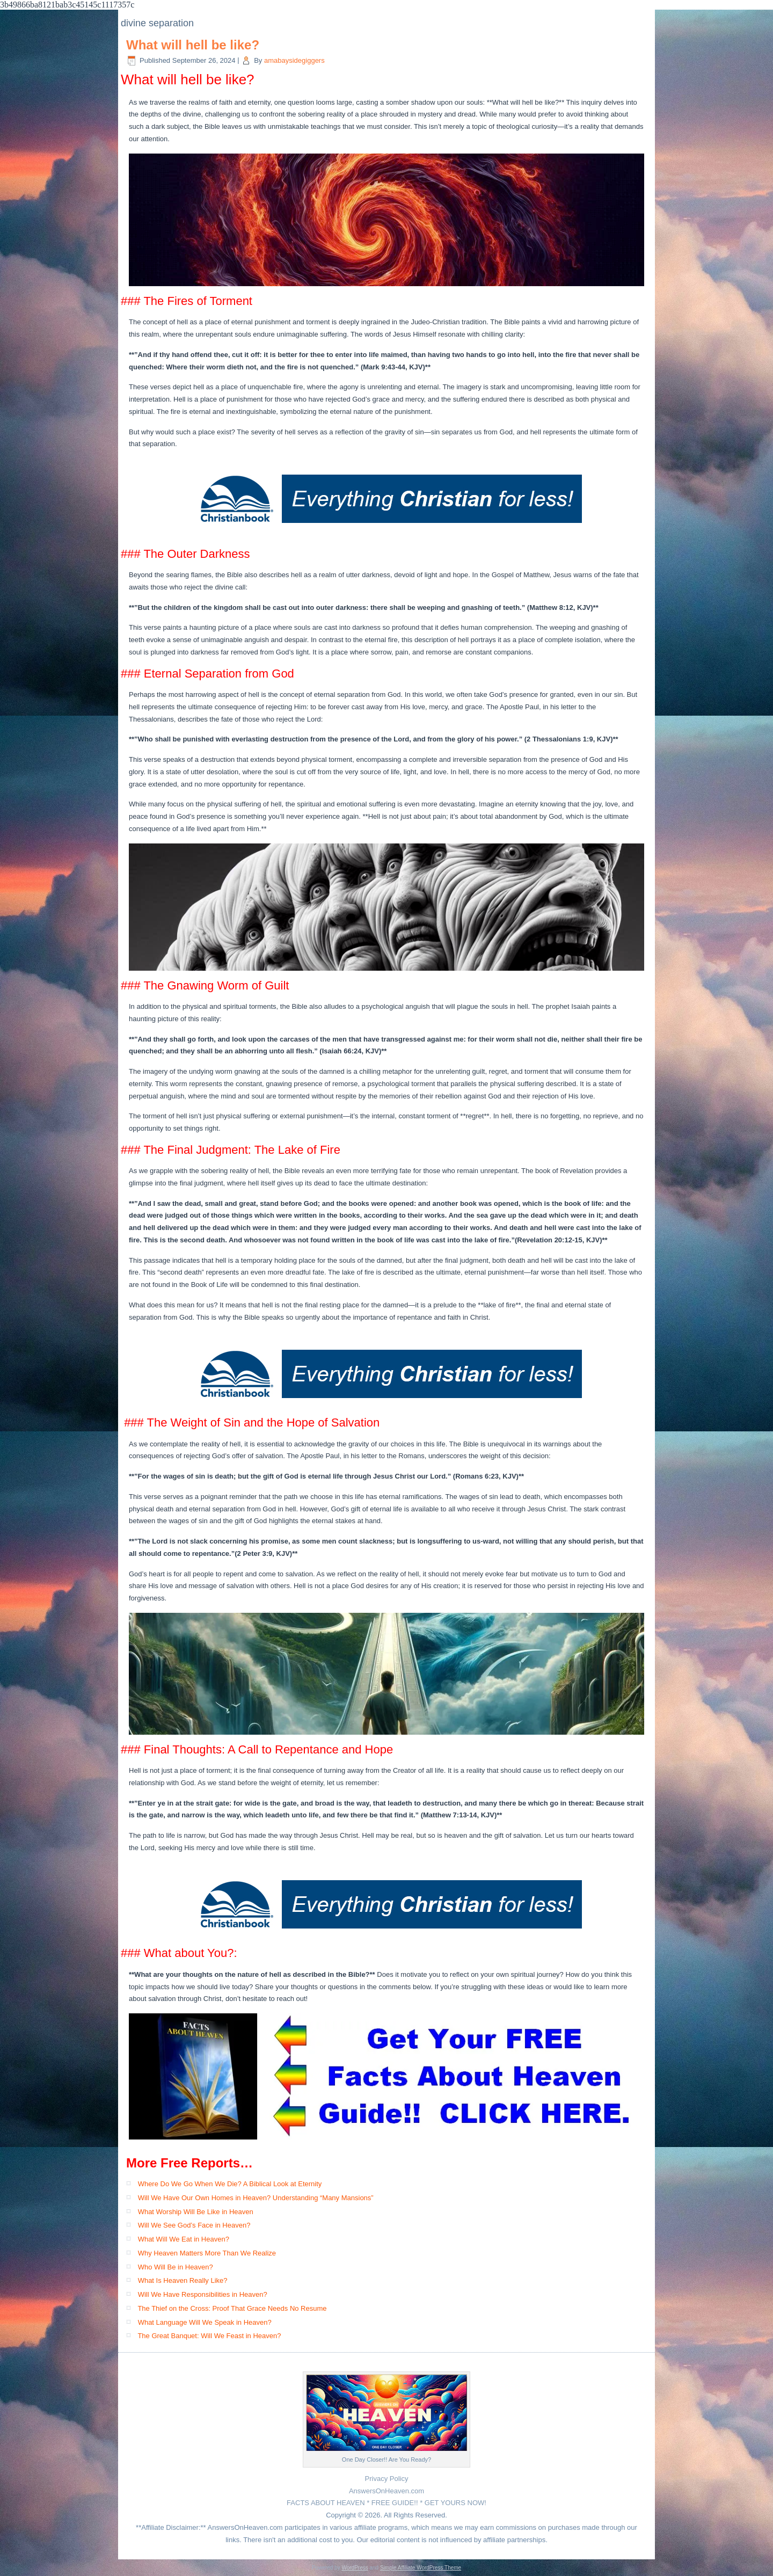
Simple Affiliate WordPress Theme (420, 2568)
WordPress (354, 2568)
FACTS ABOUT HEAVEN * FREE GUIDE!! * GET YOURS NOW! (386, 2503)
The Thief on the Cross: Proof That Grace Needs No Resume (231, 2308)
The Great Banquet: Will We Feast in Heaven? (209, 2336)
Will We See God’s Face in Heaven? (194, 2225)
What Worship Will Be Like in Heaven (195, 2212)
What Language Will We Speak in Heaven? (205, 2322)
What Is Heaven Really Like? (183, 2280)
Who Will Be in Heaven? (175, 2267)
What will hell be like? (192, 45)
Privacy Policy (387, 2479)
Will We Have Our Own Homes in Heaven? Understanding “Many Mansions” (256, 2198)
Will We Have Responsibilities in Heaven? (202, 2294)
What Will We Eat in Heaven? (183, 2239)
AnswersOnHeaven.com (386, 2491)
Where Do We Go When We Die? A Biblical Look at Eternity (230, 2184)
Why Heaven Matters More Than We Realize (207, 2253)
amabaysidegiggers (294, 60)
